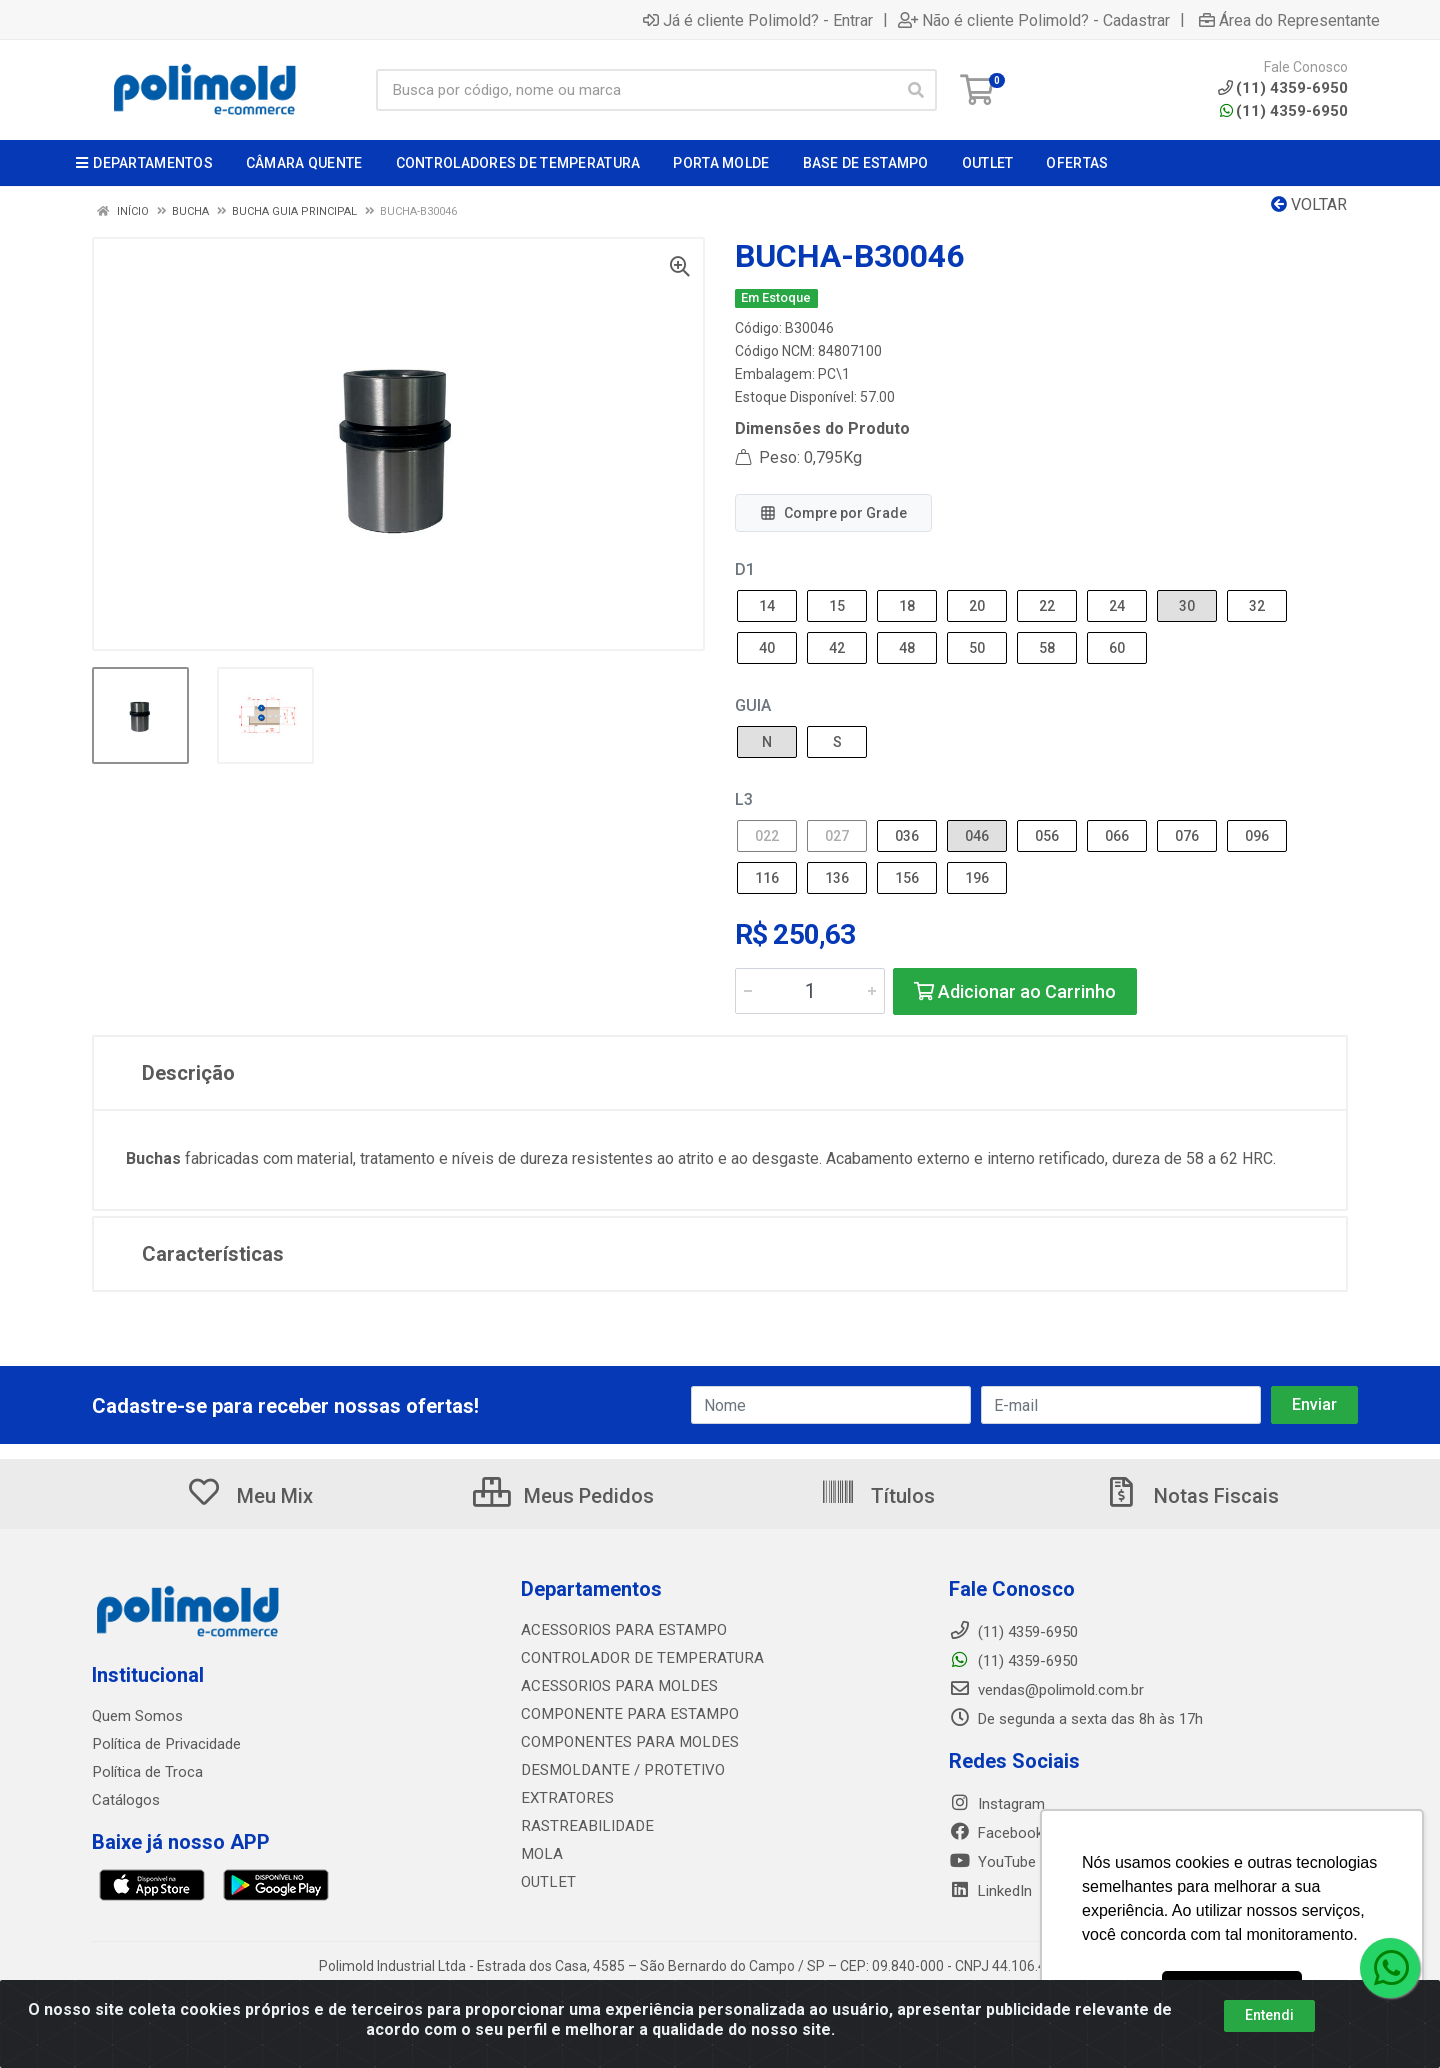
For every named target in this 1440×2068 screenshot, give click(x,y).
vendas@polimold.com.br (1046, 1690)
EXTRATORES (565, 1798)
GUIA (753, 705)
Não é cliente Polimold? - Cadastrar (1034, 20)
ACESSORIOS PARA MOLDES (615, 1686)
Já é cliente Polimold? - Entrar (758, 20)
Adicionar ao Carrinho (1015, 991)
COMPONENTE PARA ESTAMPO (624, 1714)
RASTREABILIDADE (583, 1826)
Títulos (877, 1496)
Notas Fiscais (1191, 1496)
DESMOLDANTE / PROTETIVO (618, 1770)
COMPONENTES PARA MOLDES (624, 1742)
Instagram (997, 1804)
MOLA (541, 1854)
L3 (744, 799)
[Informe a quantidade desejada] (810, 991)
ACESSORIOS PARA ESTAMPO (620, 1630)
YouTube (992, 1862)
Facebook (996, 1833)
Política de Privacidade (165, 1744)
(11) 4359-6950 (1284, 111)
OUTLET (547, 1882)
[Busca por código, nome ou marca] (636, 90)
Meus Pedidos (563, 1496)
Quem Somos (137, 1716)
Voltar (1309, 204)
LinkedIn (990, 1891)
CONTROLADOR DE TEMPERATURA (636, 1658)
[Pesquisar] (916, 90)
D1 (745, 569)
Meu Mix (249, 1496)
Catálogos (126, 1800)
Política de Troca (147, 1772)
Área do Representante (1289, 20)
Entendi (1269, 2015)
